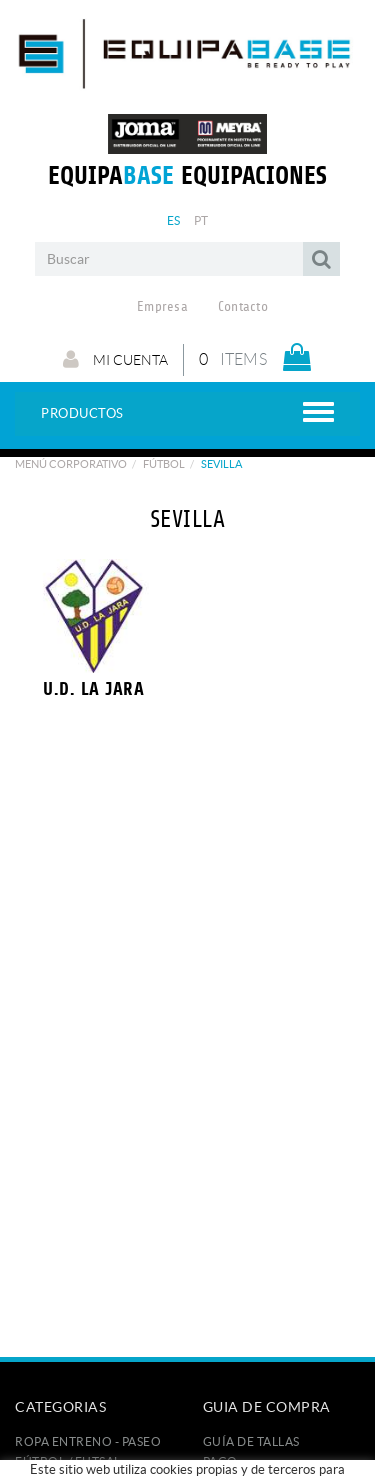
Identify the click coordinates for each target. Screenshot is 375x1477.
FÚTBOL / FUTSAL (68, 1461)
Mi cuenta (115, 359)
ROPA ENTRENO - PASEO (88, 1441)
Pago (220, 1461)
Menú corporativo (71, 464)
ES (174, 220)
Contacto (243, 307)
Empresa (162, 307)
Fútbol (164, 464)
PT (201, 220)
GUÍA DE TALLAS (251, 1441)
